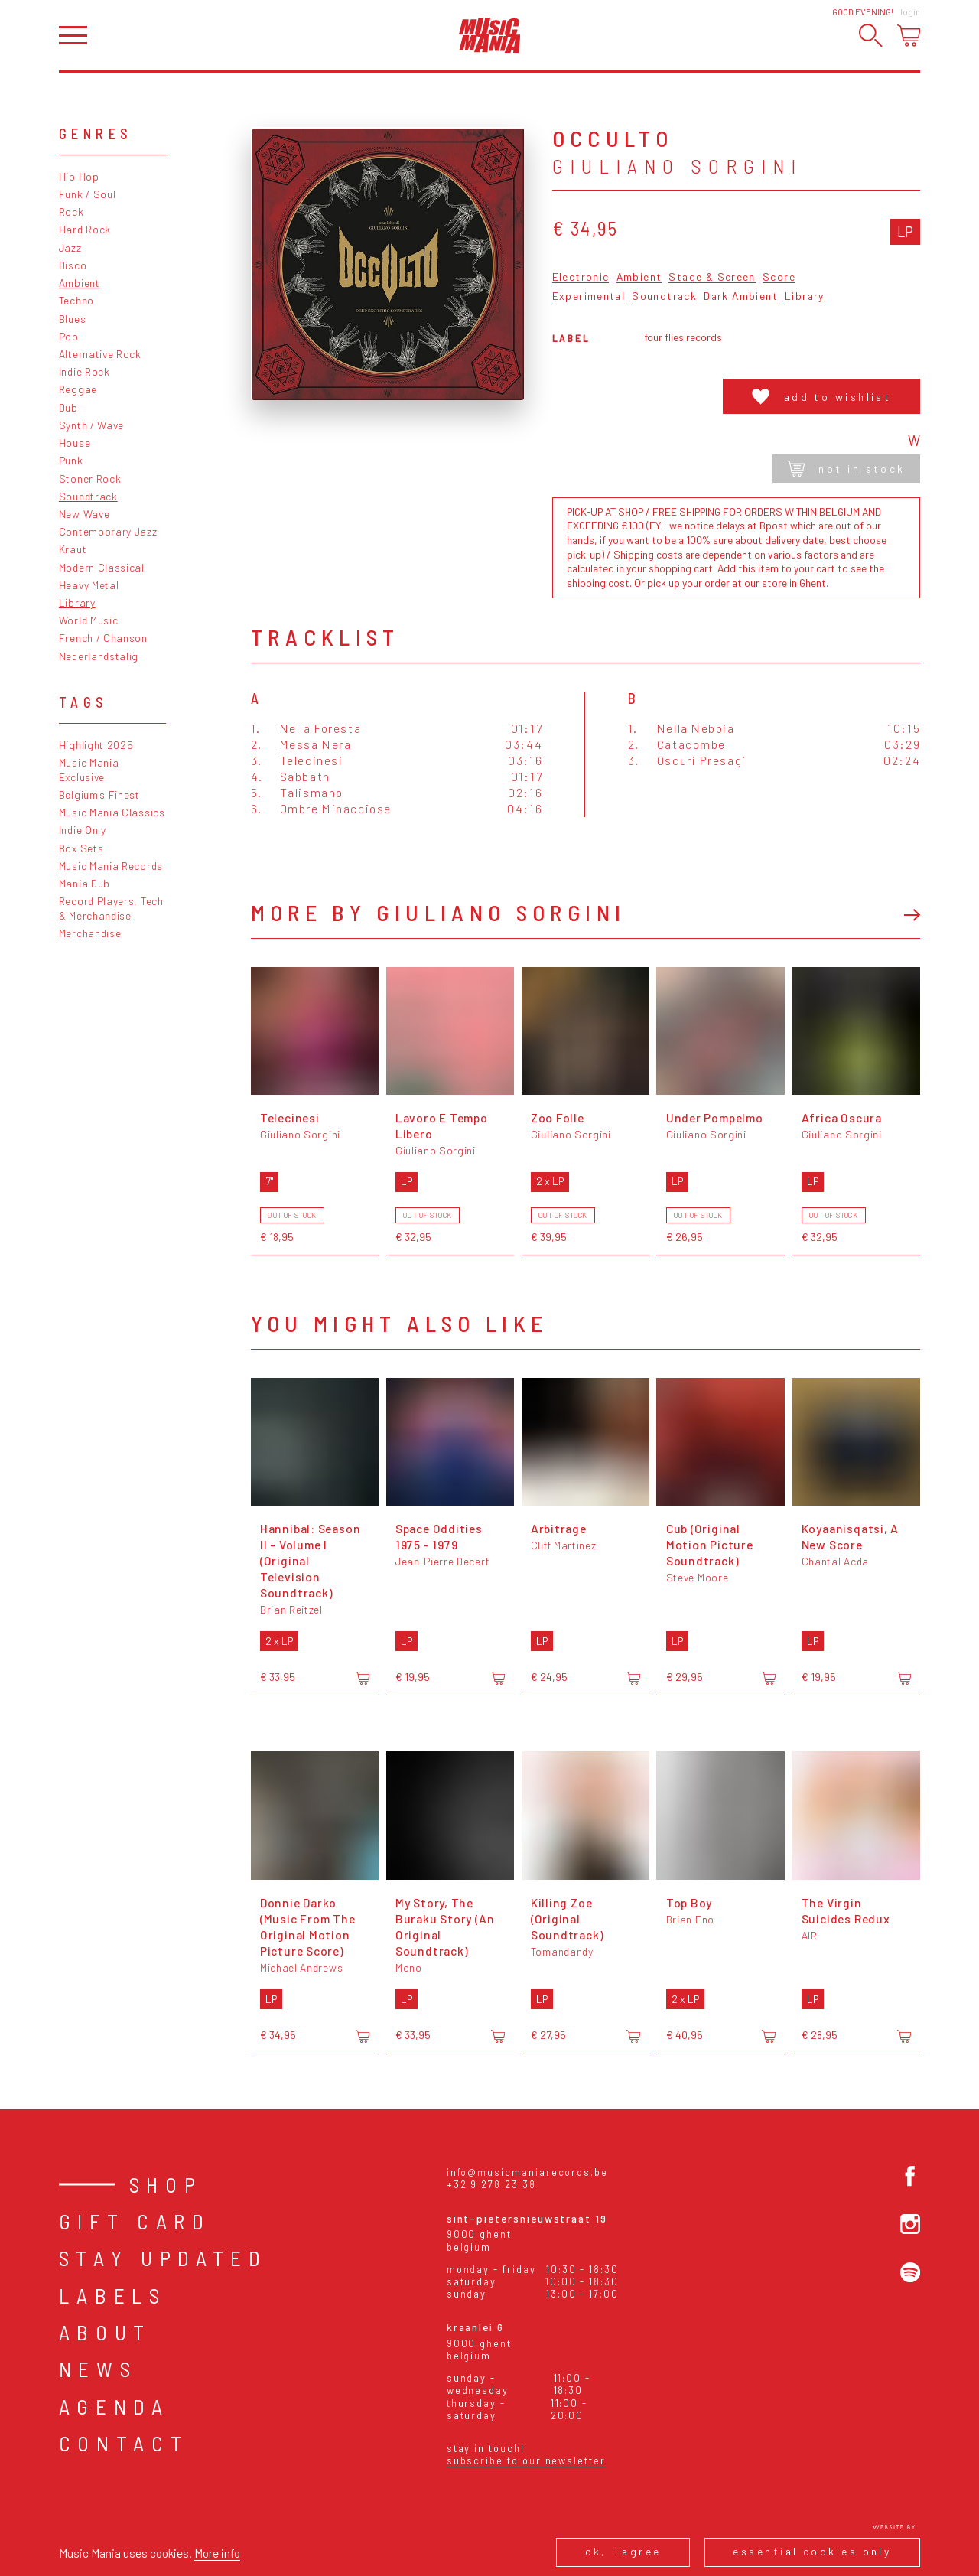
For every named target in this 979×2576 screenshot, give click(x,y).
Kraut (72, 548)
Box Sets (81, 848)
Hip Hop (79, 176)
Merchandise (90, 933)
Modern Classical (102, 567)
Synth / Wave (91, 425)
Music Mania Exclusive (89, 769)
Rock (71, 211)
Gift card (135, 2221)
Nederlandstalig (98, 656)
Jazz (70, 247)
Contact (124, 2443)
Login (910, 12)
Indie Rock (84, 371)
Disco (72, 265)
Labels (113, 2295)
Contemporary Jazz (108, 531)
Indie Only (82, 829)
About (105, 2332)
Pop (69, 336)
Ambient (79, 282)
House (74, 442)
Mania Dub (84, 883)
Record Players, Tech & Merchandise (111, 908)
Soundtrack (88, 496)
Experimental (589, 296)
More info (217, 2552)
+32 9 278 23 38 (491, 2184)
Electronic (581, 277)
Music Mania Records (111, 865)
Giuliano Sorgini (677, 166)
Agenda (114, 2406)
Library (77, 602)
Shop (166, 2184)
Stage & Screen (711, 277)
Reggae (78, 389)
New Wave (84, 513)
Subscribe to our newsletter (526, 2460)
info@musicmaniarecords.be (527, 2172)
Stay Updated (163, 2258)
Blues (72, 318)
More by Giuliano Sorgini (438, 912)
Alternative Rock (100, 353)
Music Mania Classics (112, 812)
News (98, 2369)
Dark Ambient (741, 296)
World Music (89, 620)
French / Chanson (103, 637)
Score (779, 277)
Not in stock (846, 468)
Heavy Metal (89, 584)
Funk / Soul (87, 193)
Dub (68, 407)
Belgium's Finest (99, 794)
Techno (76, 300)
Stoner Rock (90, 478)
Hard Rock (85, 229)
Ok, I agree (623, 2551)
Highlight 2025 (96, 744)
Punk (71, 460)
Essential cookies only (812, 2551)
